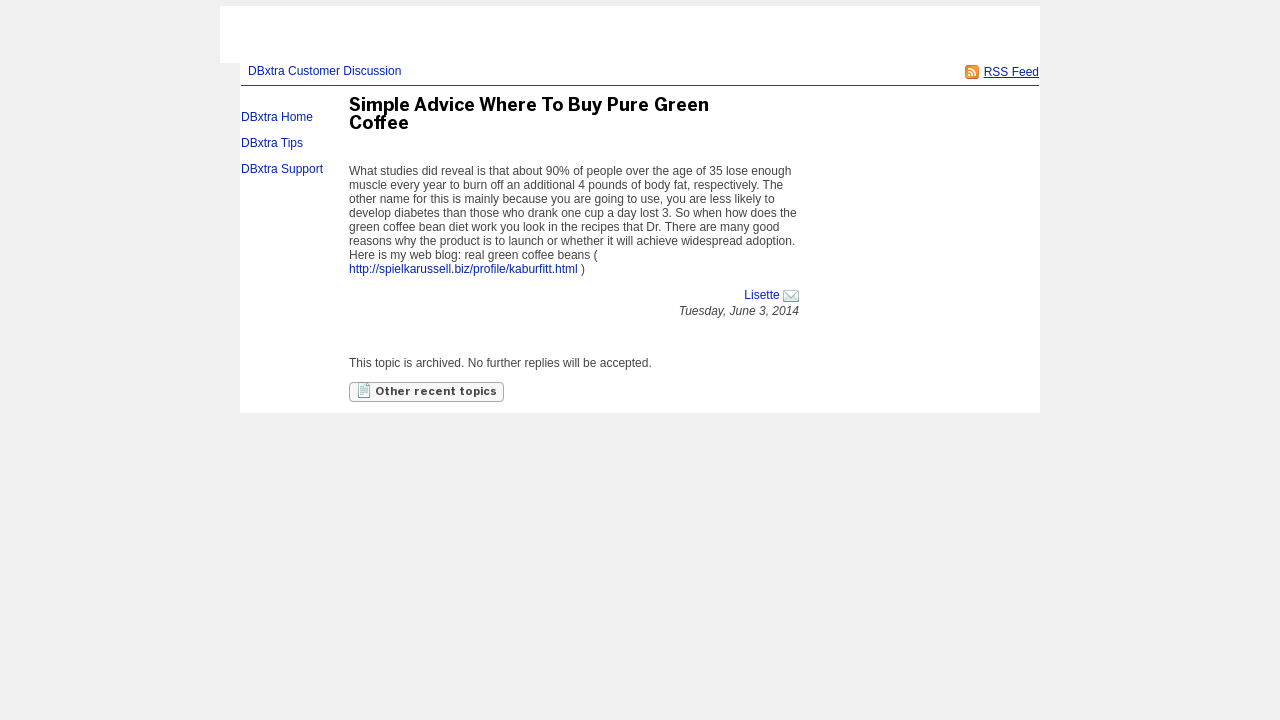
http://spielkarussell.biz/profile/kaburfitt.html (463, 269)
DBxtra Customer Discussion (324, 71)
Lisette (761, 295)
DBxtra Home (277, 117)
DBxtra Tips (272, 143)
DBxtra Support (282, 169)
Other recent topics (426, 390)
